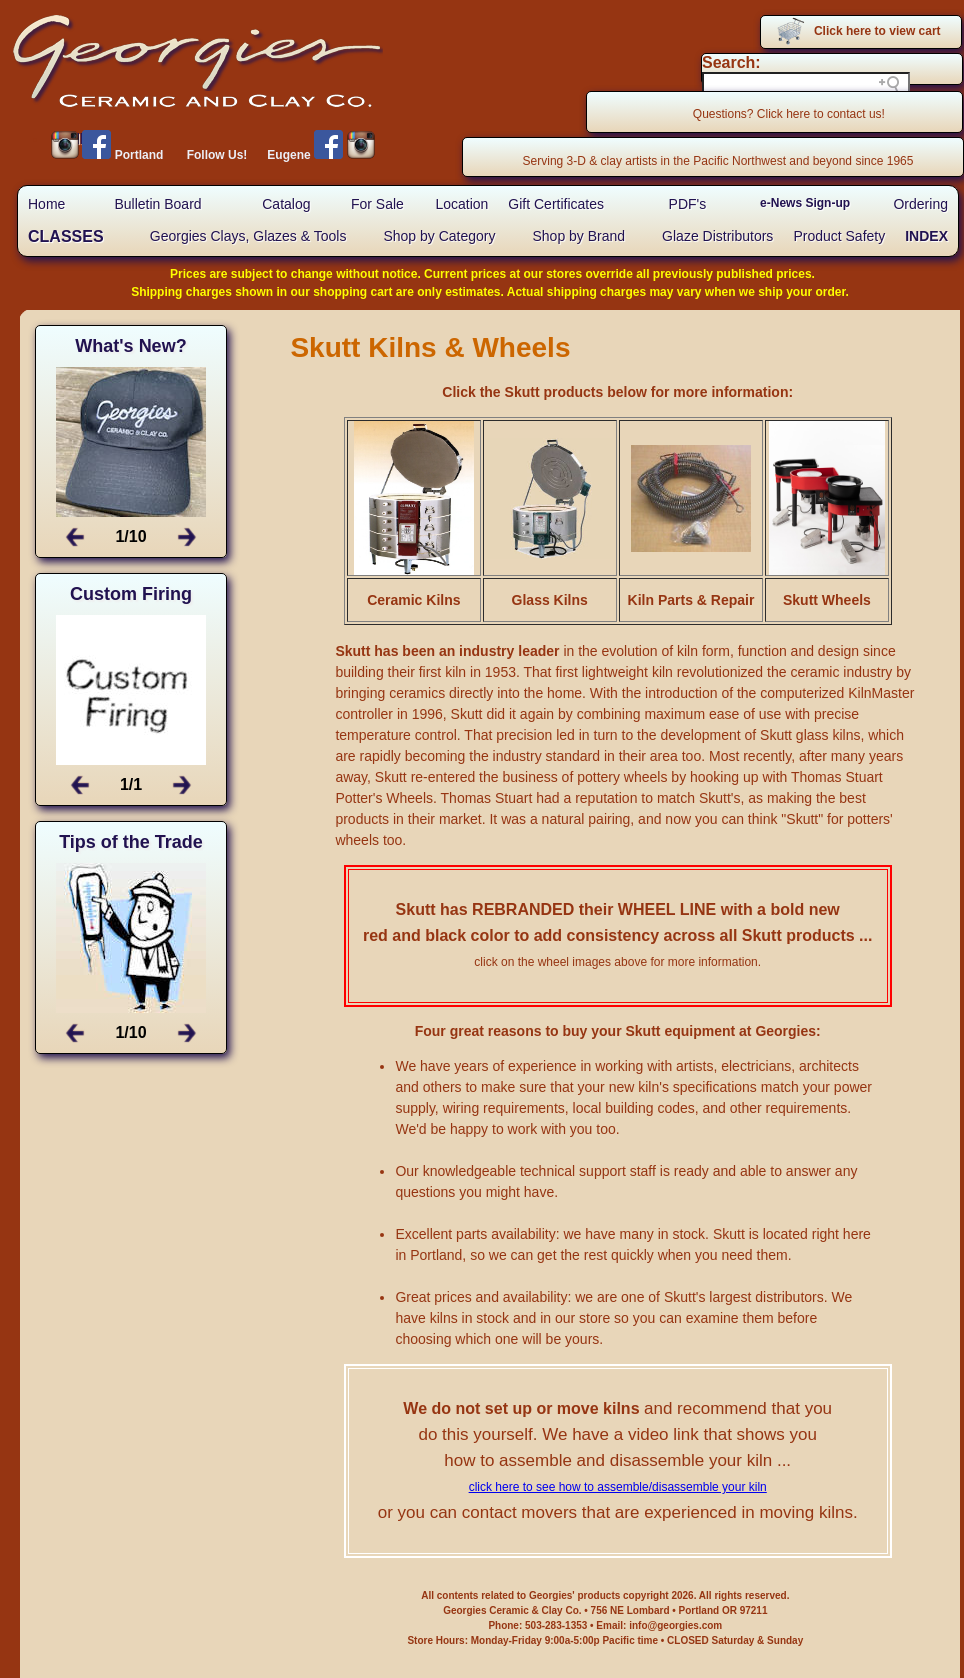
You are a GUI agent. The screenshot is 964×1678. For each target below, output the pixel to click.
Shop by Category (439, 236)
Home (46, 204)
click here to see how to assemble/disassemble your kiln (618, 1487)
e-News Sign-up (805, 203)
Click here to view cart (877, 31)
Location (461, 204)
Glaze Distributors (717, 236)
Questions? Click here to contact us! (789, 114)
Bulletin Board (157, 204)
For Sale (377, 204)
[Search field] (806, 84)
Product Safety (839, 236)
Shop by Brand (578, 236)
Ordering (920, 204)
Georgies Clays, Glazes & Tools (248, 236)
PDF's (688, 204)
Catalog (286, 204)
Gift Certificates (556, 204)
